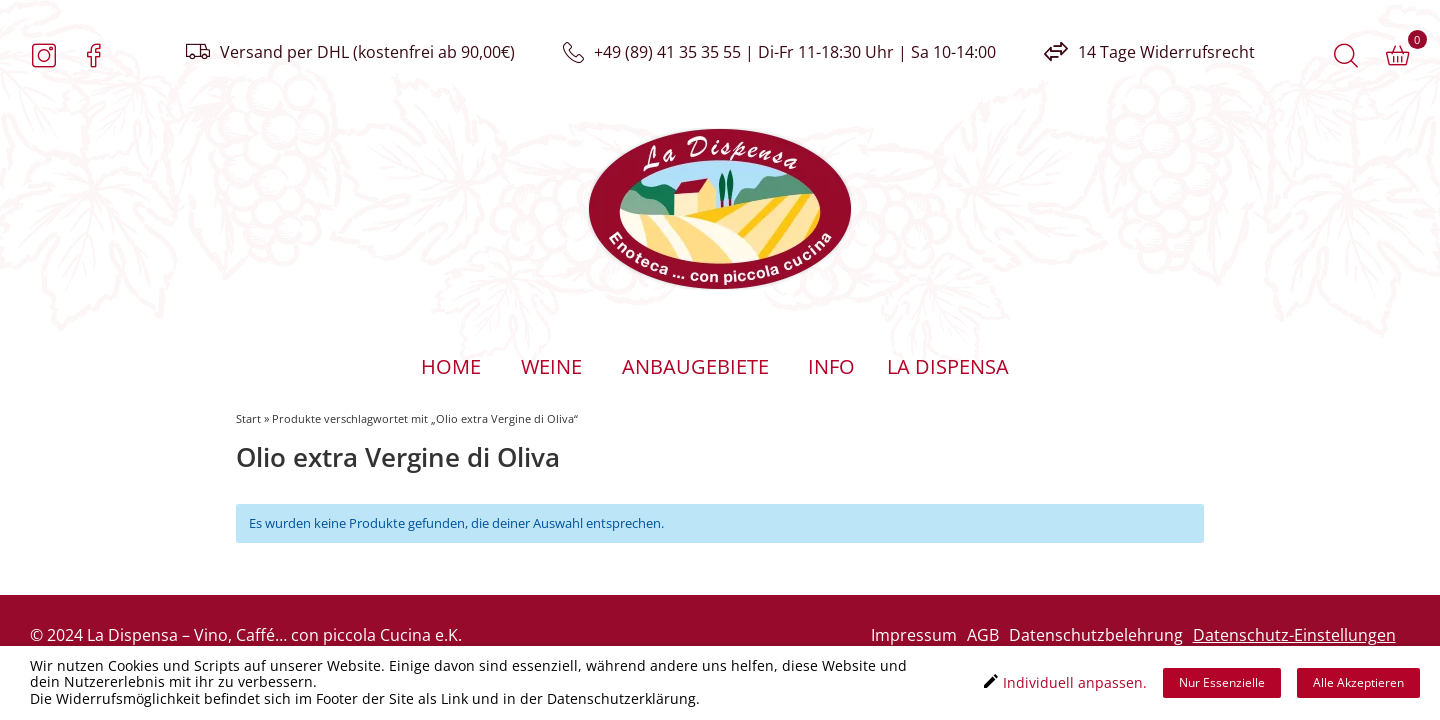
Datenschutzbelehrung (1096, 635)
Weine (551, 366)
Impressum (914, 635)
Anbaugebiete (695, 366)
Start (248, 418)
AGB (983, 635)
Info (831, 366)
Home (451, 366)
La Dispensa (947, 366)
